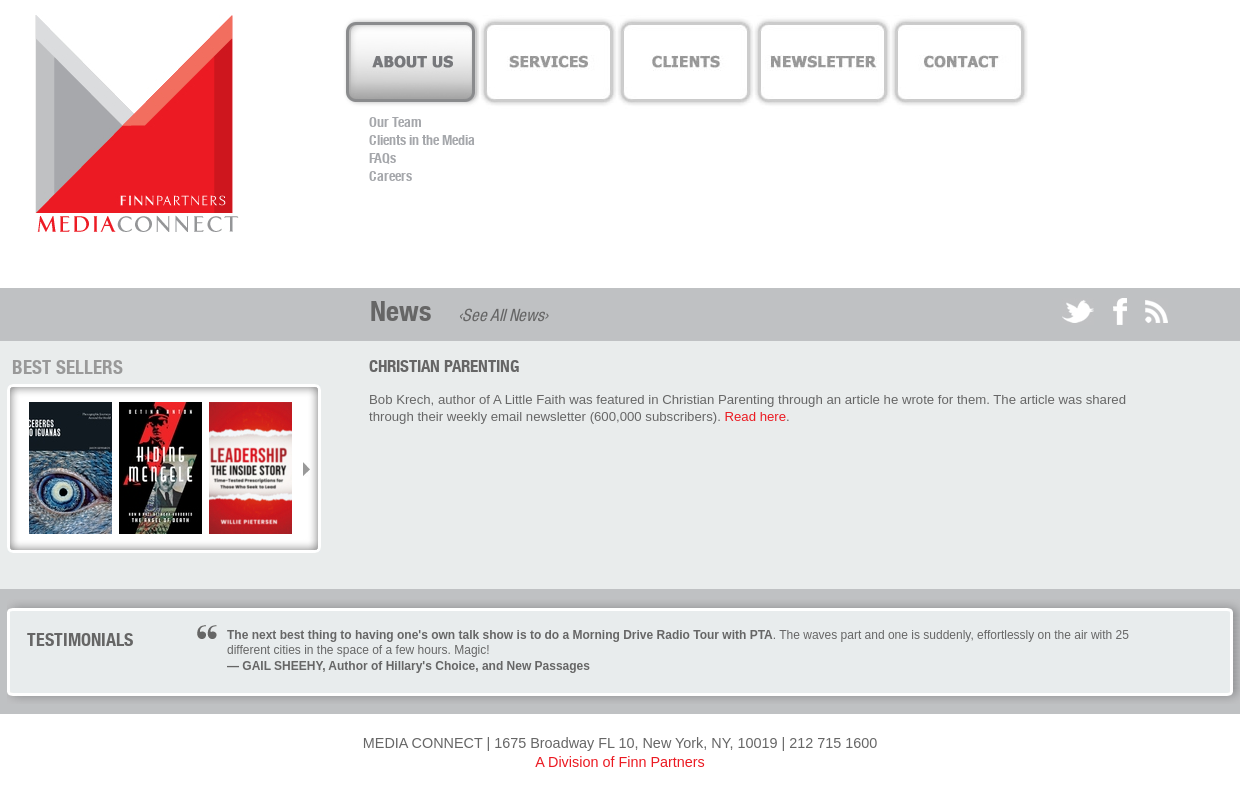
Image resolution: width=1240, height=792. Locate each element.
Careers (390, 176)
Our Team (395, 122)
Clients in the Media (422, 140)
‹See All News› (503, 315)
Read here (756, 416)
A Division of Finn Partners (620, 762)
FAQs (382, 158)
